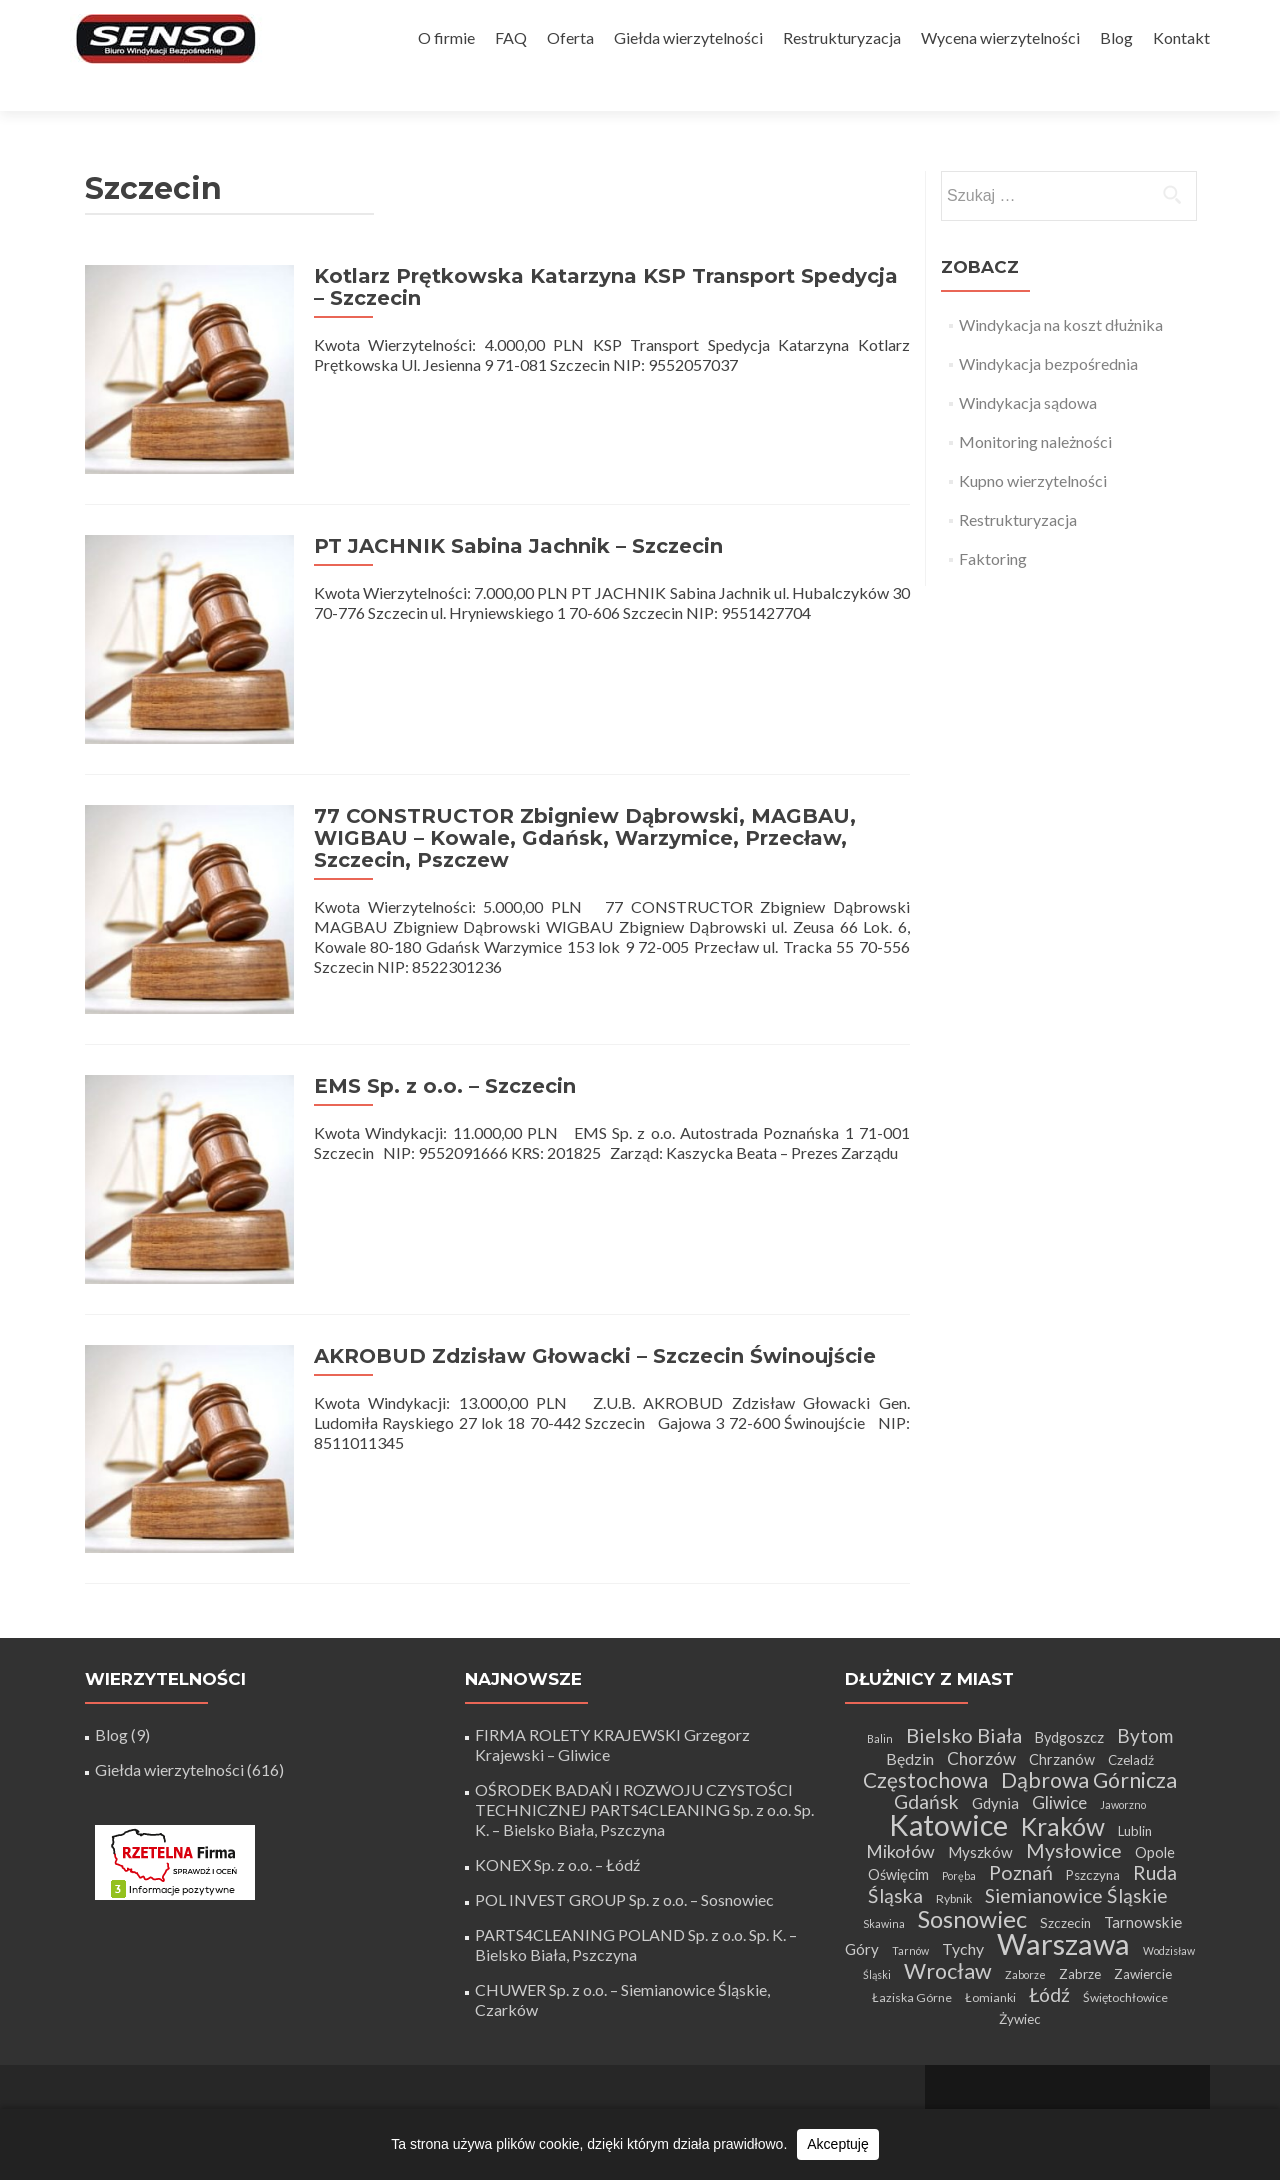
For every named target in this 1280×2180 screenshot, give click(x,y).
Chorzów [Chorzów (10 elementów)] (981, 1679)
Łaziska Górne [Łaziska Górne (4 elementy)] (912, 1918)
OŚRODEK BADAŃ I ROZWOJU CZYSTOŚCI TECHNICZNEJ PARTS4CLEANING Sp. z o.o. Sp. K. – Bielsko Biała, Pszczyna (644, 1730)
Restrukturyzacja (842, 37)
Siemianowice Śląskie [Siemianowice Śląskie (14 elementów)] (1076, 1816)
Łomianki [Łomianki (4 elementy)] (990, 1918)
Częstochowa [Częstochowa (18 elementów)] (925, 1701)
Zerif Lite (986, 2083)
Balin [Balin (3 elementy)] (880, 1659)
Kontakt (1181, 37)
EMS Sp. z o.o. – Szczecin (436, 1024)
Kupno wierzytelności (1033, 445)
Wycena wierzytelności (1000, 37)
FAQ (511, 37)
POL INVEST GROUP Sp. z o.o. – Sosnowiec (624, 1820)
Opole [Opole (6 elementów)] (1155, 1773)
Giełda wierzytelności (688, 37)
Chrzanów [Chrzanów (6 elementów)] (1062, 1680)
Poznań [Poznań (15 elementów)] (1021, 1793)
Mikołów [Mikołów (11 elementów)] (900, 1772)
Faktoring (993, 523)
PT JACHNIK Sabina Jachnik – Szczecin (509, 502)
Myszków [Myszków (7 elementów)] (980, 1773)
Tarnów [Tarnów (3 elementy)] (910, 1871)
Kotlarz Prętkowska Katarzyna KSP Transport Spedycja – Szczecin (605, 252)
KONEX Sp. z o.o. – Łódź (557, 1785)
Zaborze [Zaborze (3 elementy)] (1025, 1895)
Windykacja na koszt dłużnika (1061, 289)
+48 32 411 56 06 (782, 2102)
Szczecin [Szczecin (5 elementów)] (1065, 1844)
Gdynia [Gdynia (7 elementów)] (995, 1724)
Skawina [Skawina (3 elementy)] (884, 1844)
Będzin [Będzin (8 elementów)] (910, 1679)
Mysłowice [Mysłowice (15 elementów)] (1074, 1771)
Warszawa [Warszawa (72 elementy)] (1063, 1864)
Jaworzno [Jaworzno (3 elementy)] (1123, 1725)
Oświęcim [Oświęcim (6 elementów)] (898, 1795)
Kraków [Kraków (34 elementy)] (1063, 1747)
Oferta (570, 37)
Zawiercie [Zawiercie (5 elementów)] (1143, 1895)
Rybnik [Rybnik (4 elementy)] (954, 1819)
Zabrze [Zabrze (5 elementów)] (1080, 1895)
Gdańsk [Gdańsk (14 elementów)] (926, 1722)
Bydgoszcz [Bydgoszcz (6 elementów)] (1069, 1658)
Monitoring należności (1035, 406)
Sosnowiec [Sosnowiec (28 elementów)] (972, 1840)
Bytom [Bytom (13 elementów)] (1145, 1656)
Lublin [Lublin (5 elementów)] (1135, 1752)
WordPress (1142, 2083)
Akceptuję (837, 2144)
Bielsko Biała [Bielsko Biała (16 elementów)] (964, 1656)
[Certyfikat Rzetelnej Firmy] (175, 1781)
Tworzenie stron (1068, 2063)
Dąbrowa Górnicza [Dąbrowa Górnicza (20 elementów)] (1089, 1701)
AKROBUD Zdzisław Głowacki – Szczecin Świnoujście (586, 1285)
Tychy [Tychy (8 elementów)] (963, 1869)
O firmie (446, 37)
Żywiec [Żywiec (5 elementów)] (1020, 1940)
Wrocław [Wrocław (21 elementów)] (948, 1892)
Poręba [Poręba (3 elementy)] (959, 1796)
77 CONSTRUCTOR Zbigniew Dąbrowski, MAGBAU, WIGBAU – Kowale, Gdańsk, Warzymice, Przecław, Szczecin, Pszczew (576, 785)
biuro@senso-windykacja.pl (498, 2098)
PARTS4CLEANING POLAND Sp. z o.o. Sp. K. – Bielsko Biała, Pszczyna (636, 1865)
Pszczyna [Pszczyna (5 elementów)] (1093, 1796)
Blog (1116, 37)
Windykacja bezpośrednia (1048, 328)
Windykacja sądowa (1028, 367)
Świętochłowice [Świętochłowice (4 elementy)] (1125, 1918)
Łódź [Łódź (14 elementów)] (1049, 1915)
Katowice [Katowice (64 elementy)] (948, 1746)
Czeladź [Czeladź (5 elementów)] (1131, 1681)
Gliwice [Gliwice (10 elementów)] (1059, 1723)
